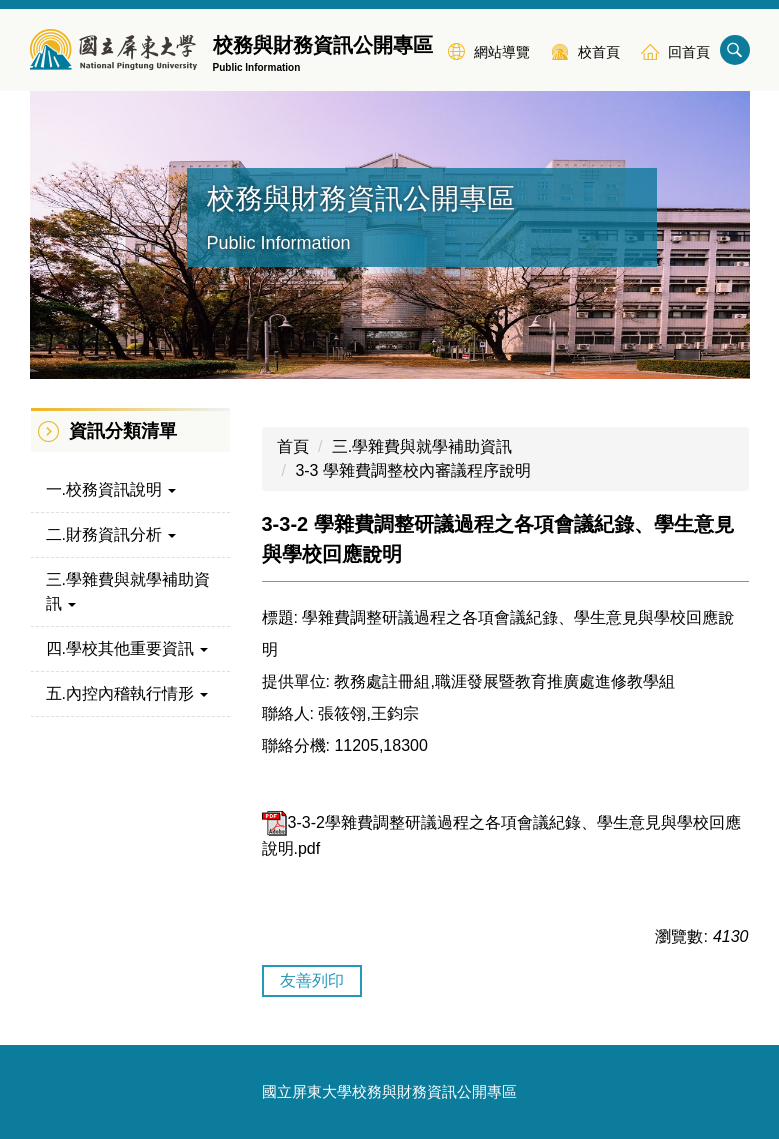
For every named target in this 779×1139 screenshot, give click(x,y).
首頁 (293, 446)
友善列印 (312, 980)
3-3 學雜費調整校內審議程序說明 (413, 470)
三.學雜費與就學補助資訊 (422, 446)
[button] (130, 490)
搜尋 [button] (735, 50)
